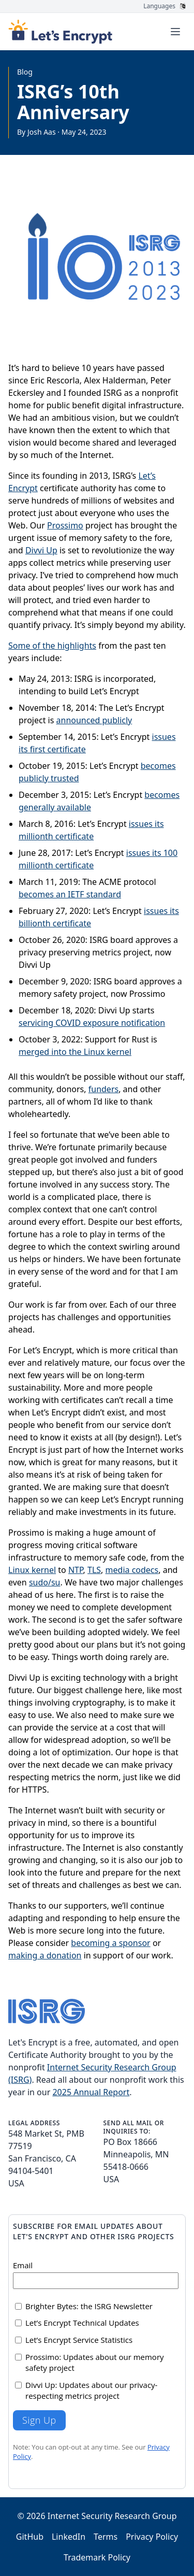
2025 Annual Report (90, 2092)
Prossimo (65, 525)
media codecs (132, 1570)
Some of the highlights (52, 645)
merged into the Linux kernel (75, 1051)
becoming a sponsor (110, 1943)
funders (103, 1089)
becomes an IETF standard (70, 894)
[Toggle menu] (175, 31)
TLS (94, 1570)
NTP (75, 1570)
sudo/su (45, 1582)
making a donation (45, 1955)
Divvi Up (41, 550)
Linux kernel (32, 1570)
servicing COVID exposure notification (92, 1022)
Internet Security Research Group (112, 2516)
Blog (25, 72)
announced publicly (94, 720)
